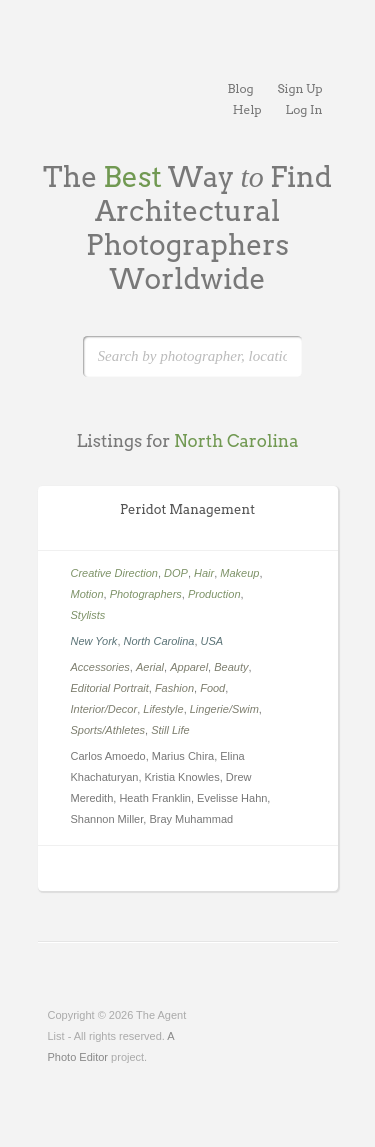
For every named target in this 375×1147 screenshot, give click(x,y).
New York (94, 641)
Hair (204, 573)
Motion (87, 594)
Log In (304, 109)
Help (247, 109)
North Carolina (159, 641)
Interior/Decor (104, 709)
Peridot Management (187, 509)
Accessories (100, 667)
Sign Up (300, 88)
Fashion (174, 688)
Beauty (231, 667)
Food (212, 688)
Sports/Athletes (108, 730)
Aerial (150, 667)
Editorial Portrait (110, 688)
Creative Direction (114, 573)
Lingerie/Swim (224, 709)
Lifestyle (163, 709)
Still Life (170, 730)
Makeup (239, 573)
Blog (241, 88)
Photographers (146, 594)
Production (214, 594)
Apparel (189, 667)
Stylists (88, 615)
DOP (176, 573)
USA (212, 641)
